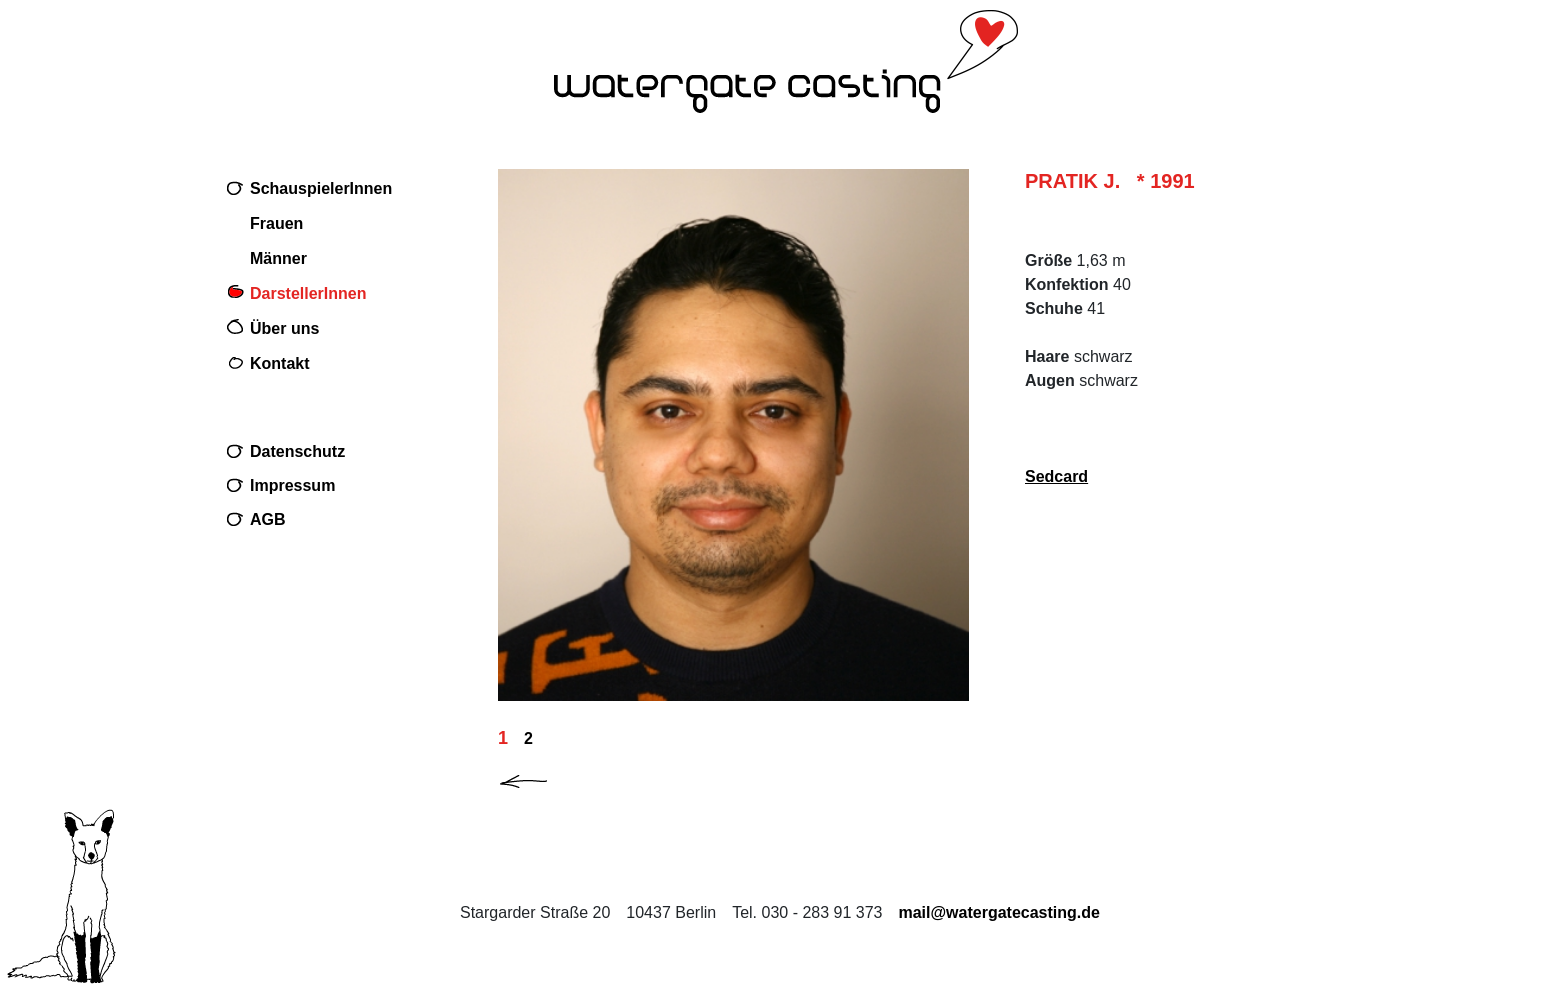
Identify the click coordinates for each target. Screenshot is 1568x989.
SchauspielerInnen (321, 188)
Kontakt (280, 363)
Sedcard (1056, 476)
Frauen (276, 223)
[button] (540, 777)
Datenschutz (297, 451)
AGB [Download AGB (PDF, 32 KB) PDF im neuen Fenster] (268, 519)
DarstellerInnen (308, 293)
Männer (278, 258)
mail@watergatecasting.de (998, 912)
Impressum (292, 485)
